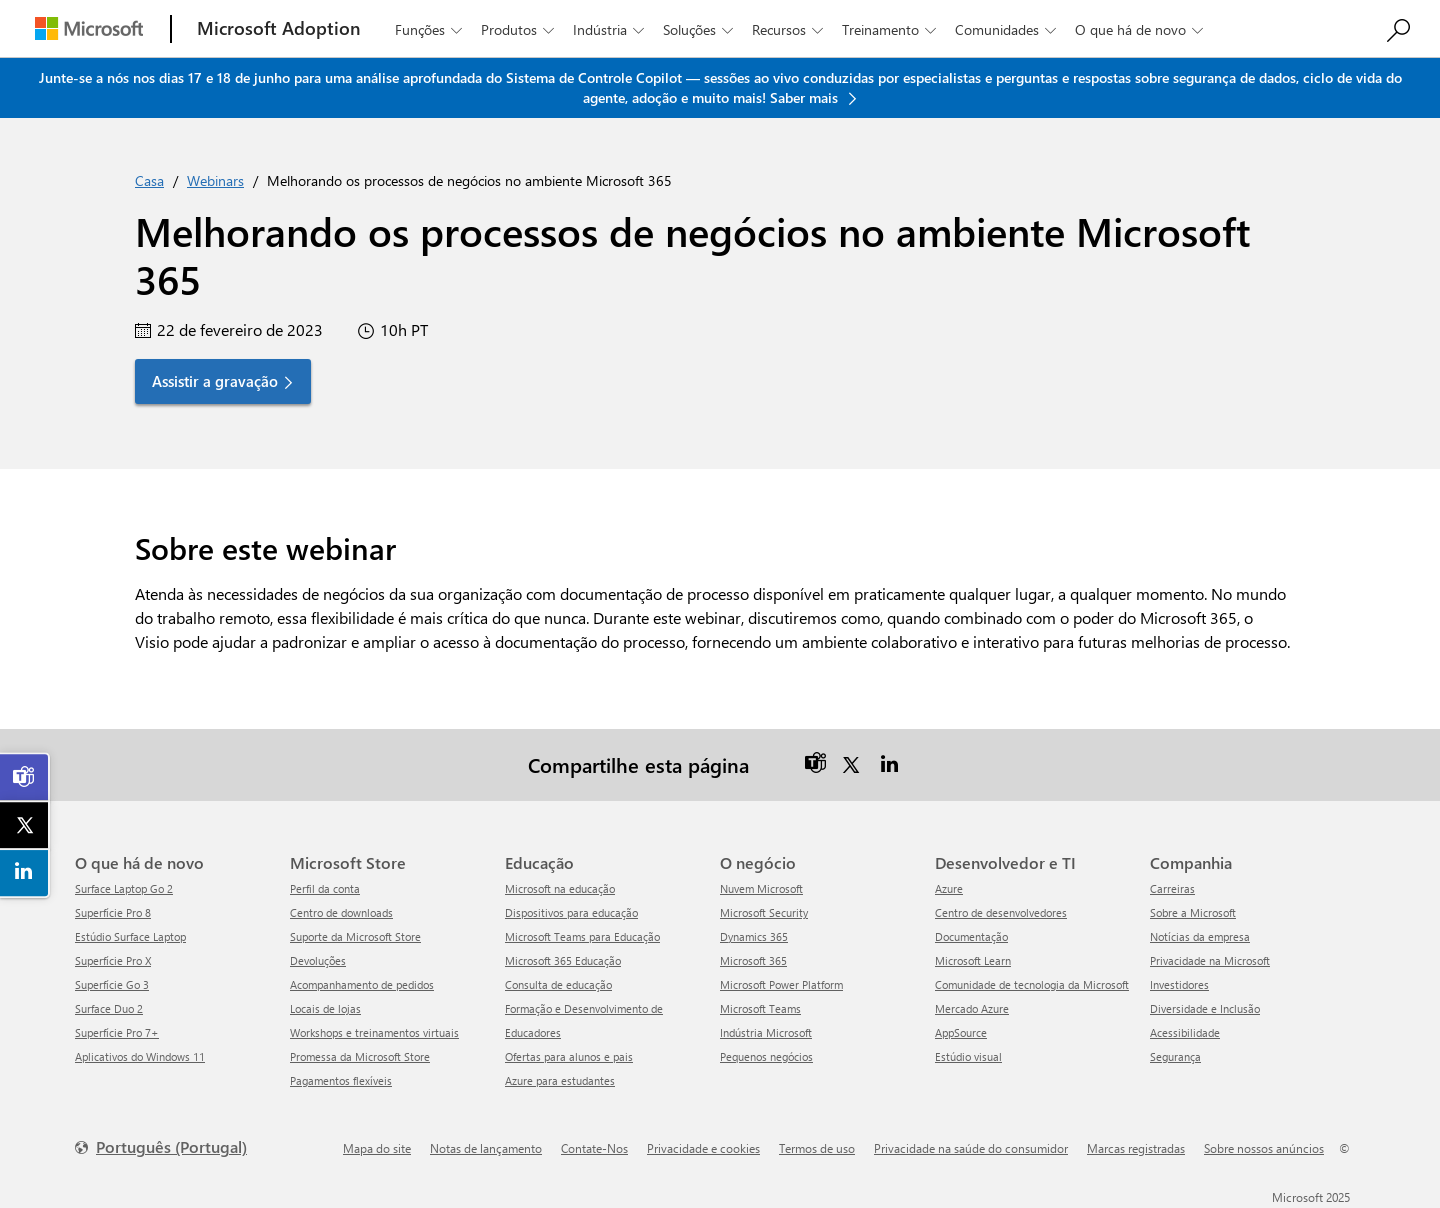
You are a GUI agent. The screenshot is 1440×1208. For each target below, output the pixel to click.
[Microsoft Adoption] (279, 28)
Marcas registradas (1136, 1148)
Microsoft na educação (560, 888)
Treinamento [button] (891, 29)
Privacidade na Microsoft (1210, 960)
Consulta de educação (558, 984)
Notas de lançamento (486, 1148)
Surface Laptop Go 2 (124, 888)
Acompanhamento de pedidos (362, 984)
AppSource (961, 1032)
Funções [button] (430, 29)
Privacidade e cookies (703, 1148)
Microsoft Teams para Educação (582, 936)
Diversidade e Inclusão (1205, 1008)
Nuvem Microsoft (761, 888)
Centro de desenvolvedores (1001, 912)
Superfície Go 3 (112, 984)
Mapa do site (377, 1148)
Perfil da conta (325, 888)
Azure (949, 888)
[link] (25, 777)
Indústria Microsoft (766, 1032)
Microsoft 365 (753, 960)
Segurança (1175, 1056)
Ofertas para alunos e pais (569, 1056)
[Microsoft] (89, 28)
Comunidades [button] (1007, 29)
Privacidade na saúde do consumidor (971, 1148)
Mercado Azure (972, 1008)
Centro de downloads (341, 912)
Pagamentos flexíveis (341, 1080)
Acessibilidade (1185, 1032)
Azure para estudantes (560, 1080)
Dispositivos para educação (571, 912)
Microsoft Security (764, 912)
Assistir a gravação (215, 381)
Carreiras (1172, 888)
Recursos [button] (789, 29)
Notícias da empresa (1200, 936)
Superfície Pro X (113, 960)
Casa (149, 180)
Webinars (215, 180)
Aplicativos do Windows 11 (140, 1056)
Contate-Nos (594, 1148)
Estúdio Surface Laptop (130, 936)
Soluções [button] (700, 29)
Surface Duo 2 (109, 1008)
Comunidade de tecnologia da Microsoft (1032, 984)
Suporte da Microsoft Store (355, 936)
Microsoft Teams (760, 1008)
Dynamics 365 (754, 936)
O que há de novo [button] (1141, 29)
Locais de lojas (325, 1008)
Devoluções (318, 960)
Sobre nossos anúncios (1264, 1148)
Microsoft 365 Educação (563, 960)
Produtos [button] (519, 29)
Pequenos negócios (766, 1056)
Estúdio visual (968, 1056)
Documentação (971, 936)
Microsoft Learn (973, 960)
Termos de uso (817, 1148)
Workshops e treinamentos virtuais (374, 1032)
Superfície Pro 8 (113, 912)
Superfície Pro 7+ (117, 1032)
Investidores (1179, 984)
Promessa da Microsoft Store (360, 1056)
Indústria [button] (610, 29)
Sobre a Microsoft (1193, 912)
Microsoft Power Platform (781, 984)
